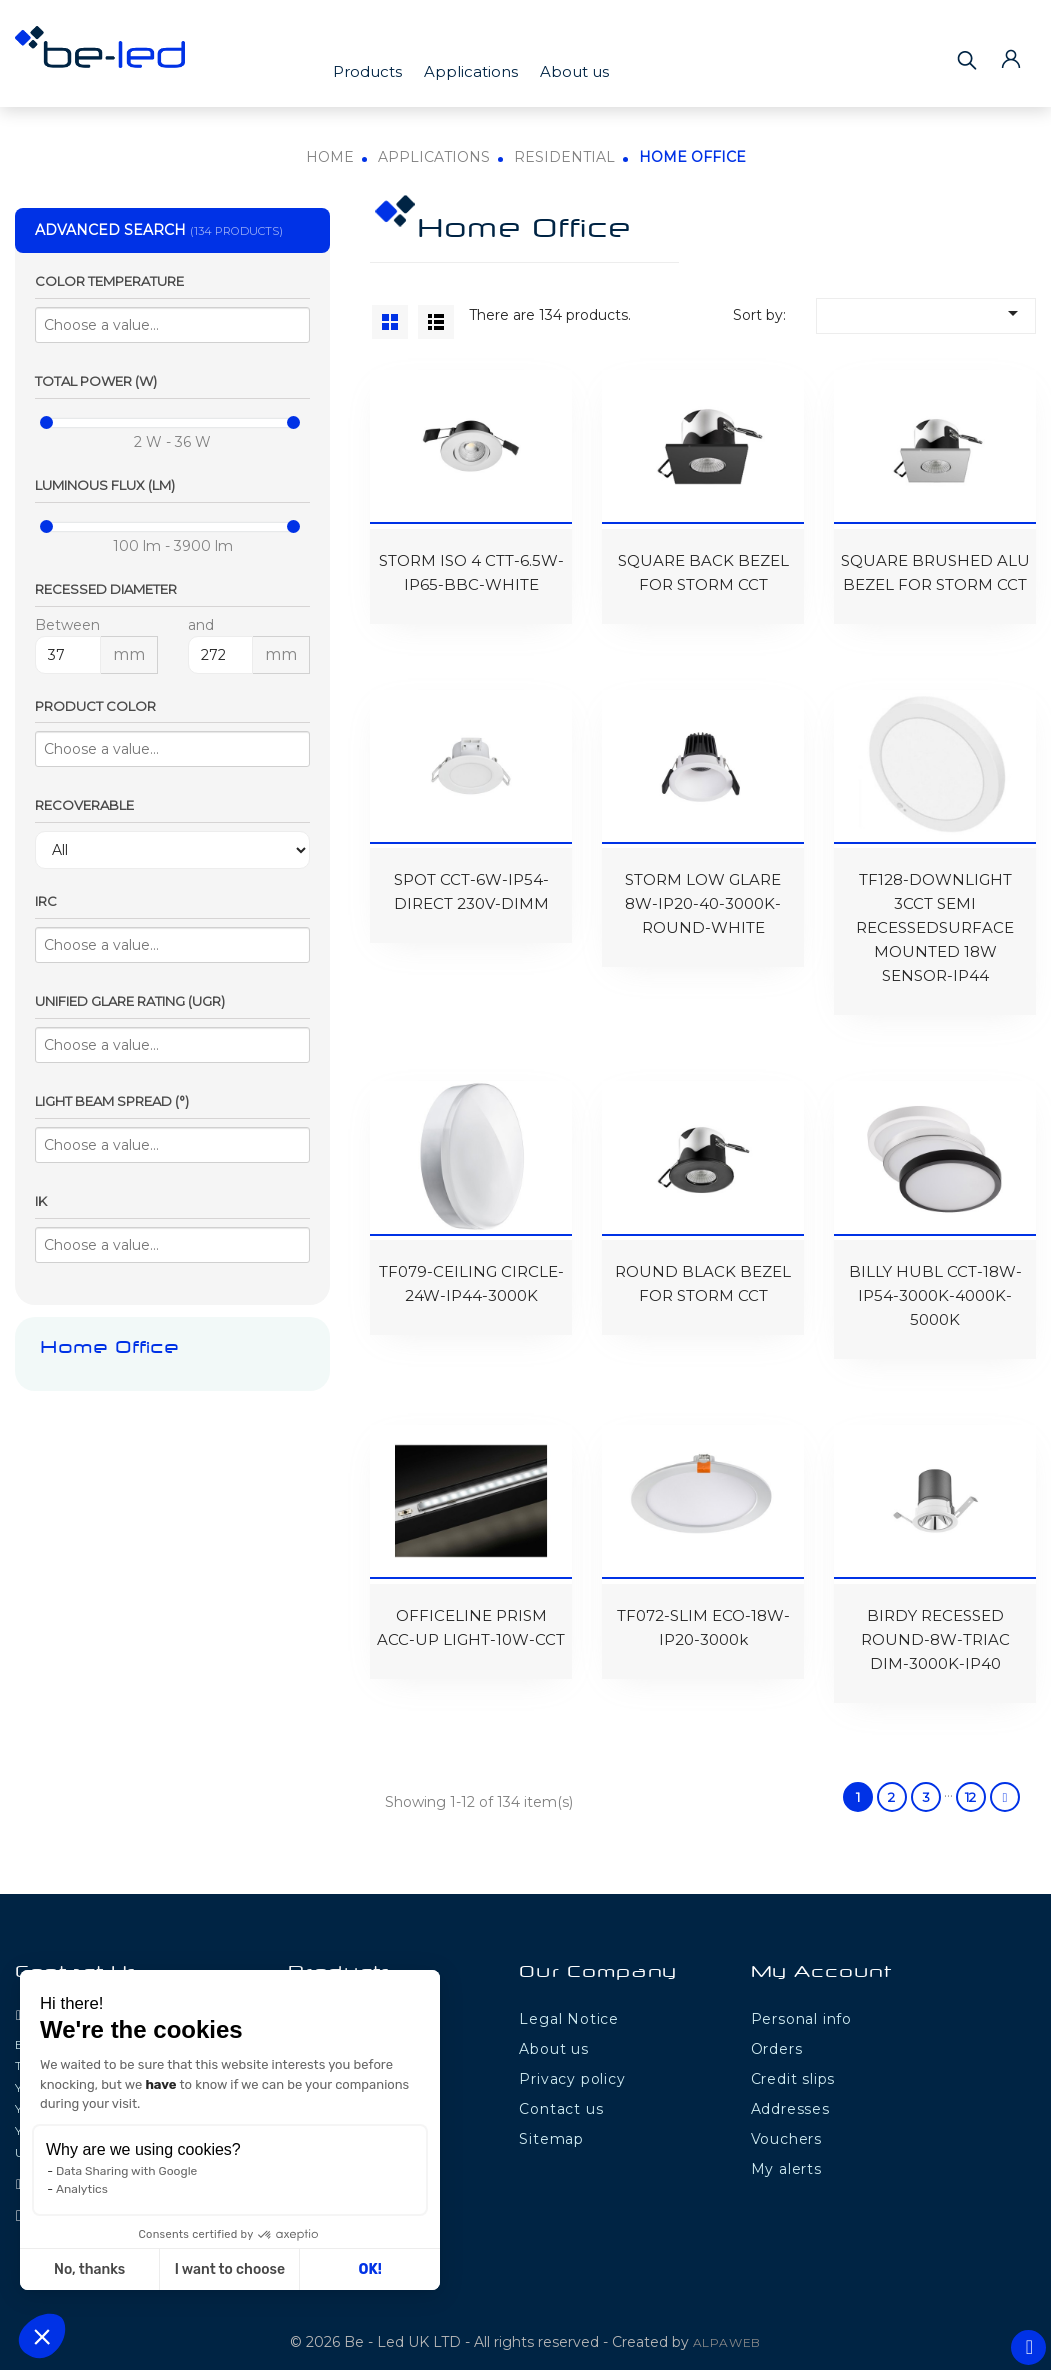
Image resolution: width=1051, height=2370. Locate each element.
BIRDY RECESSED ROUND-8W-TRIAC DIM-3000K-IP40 (935, 1621)
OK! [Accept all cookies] (370, 2269)
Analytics (82, 2189)
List (436, 322)
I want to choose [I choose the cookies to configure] (230, 2269)
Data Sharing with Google (126, 2171)
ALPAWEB (727, 2324)
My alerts (786, 2151)
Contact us (561, 2091)
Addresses (790, 2091)
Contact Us (77, 1955)
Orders (777, 2031)
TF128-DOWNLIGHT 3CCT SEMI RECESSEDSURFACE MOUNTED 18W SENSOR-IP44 (935, 919)
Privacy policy (572, 2061)
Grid (390, 322)
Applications (471, 71)
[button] (42, 2336)
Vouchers (786, 2121)
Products (367, 71)
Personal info (801, 2001)
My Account (821, 1955)
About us (574, 71)
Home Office (109, 1349)
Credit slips (793, 2061)
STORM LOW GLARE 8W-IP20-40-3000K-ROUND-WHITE (703, 895)
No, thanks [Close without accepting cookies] (89, 2269)
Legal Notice (569, 2001)
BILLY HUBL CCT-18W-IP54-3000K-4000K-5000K (935, 1282)
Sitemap (551, 2121)
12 (970, 1779)
